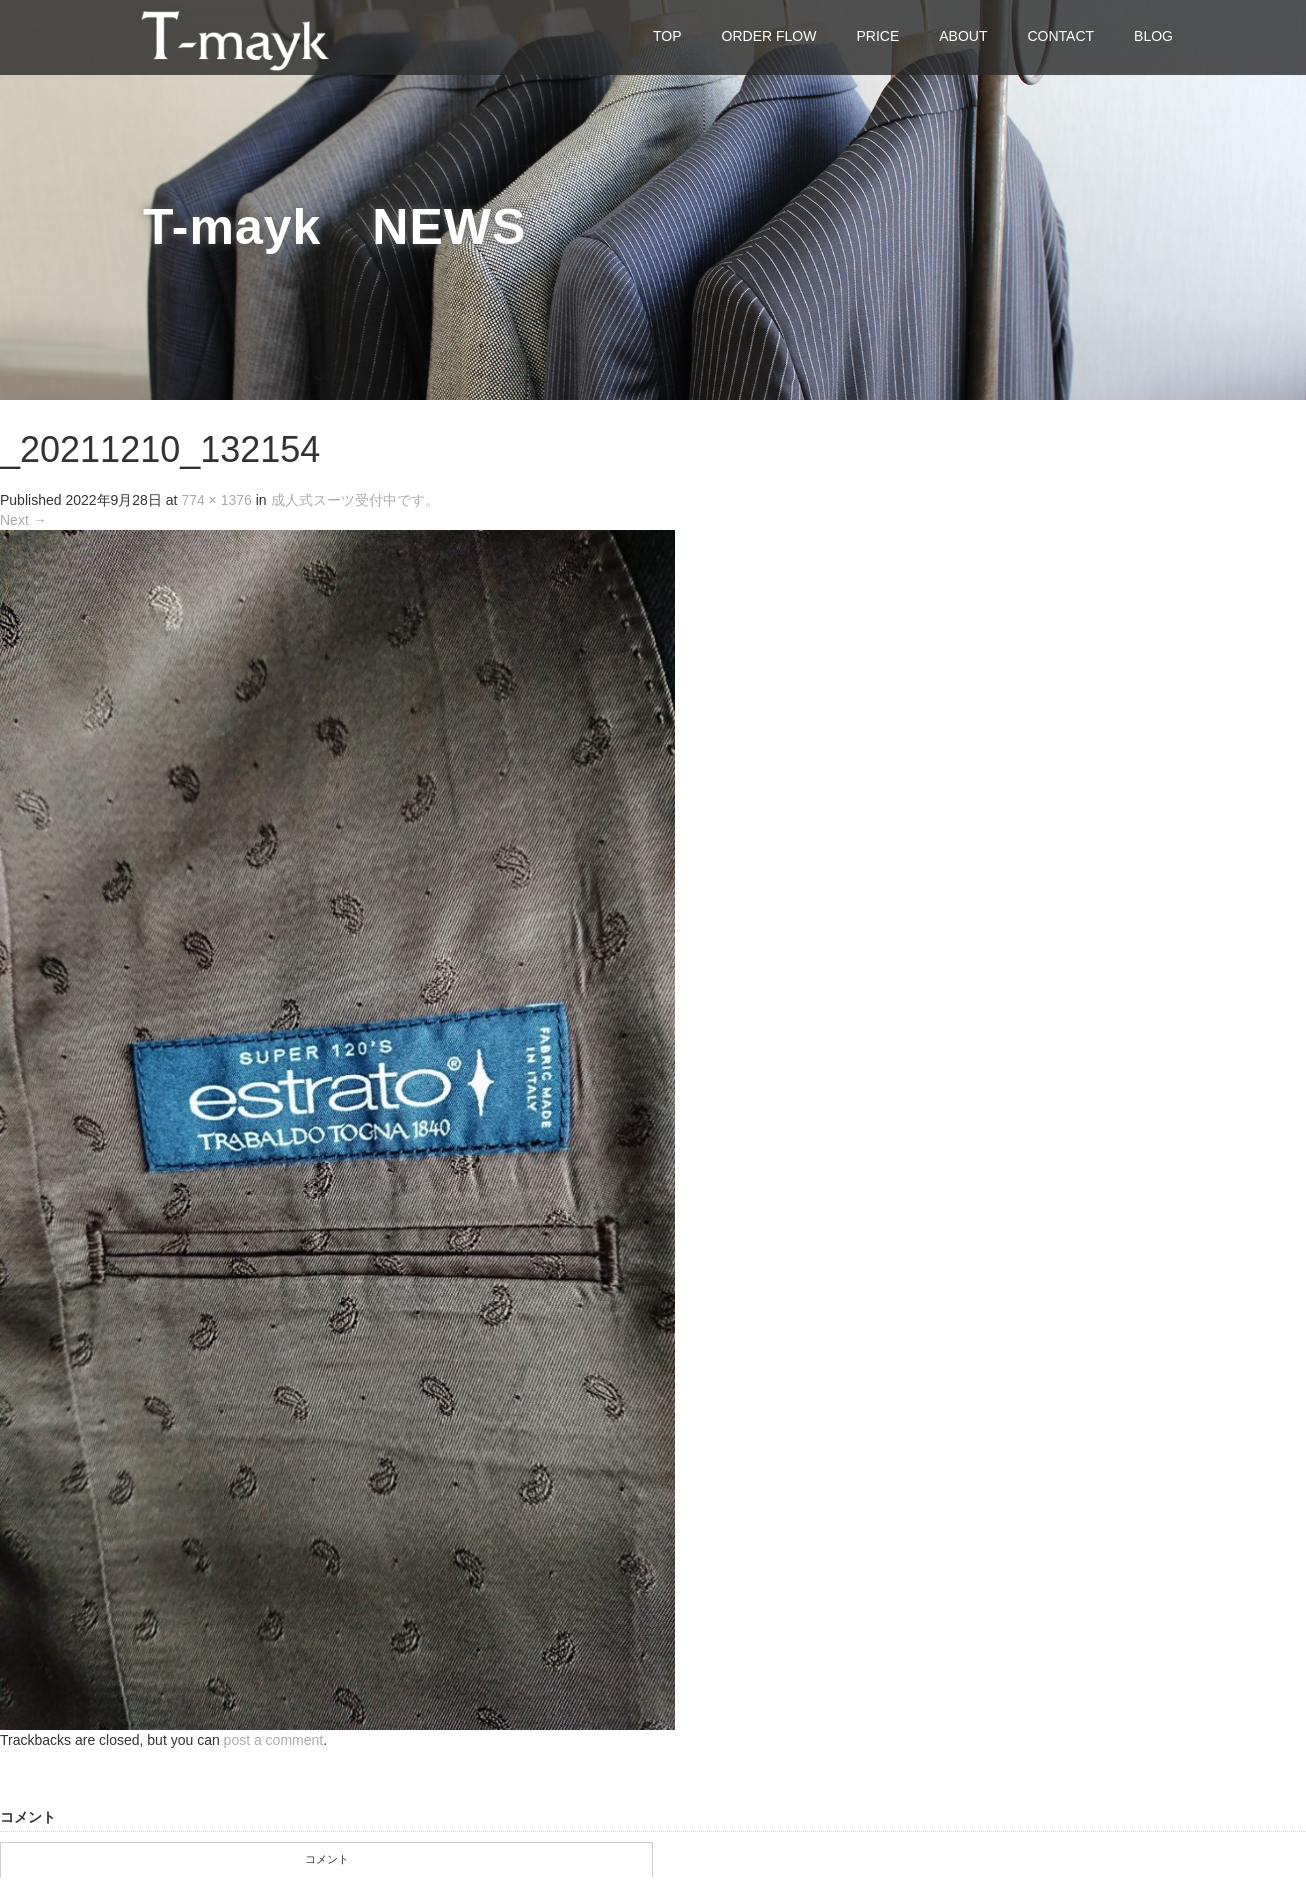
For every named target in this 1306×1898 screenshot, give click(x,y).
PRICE (877, 36)
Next (23, 520)
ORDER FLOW (769, 36)
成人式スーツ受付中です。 (355, 500)
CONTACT (1060, 36)
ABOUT (963, 36)
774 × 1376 (216, 500)
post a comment (274, 1740)
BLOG (1153, 36)
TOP (667, 36)
